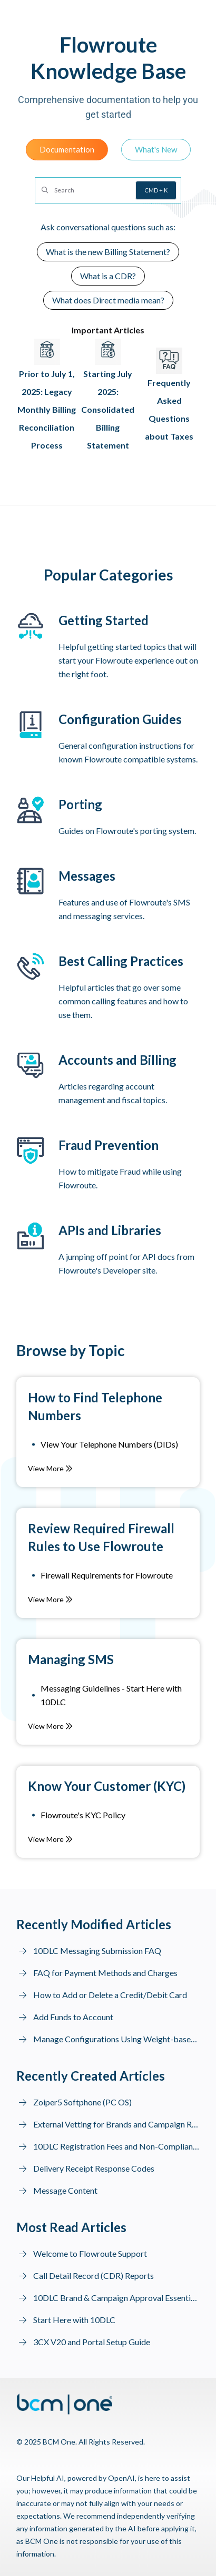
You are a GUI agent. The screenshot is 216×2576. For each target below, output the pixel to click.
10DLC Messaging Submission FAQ (97, 1951)
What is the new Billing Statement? (108, 252)
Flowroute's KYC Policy (83, 1815)
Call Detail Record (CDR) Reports (93, 2275)
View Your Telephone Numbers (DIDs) (109, 1444)
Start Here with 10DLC (74, 2320)
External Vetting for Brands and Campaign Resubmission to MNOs (116, 2124)
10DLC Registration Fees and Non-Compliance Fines (116, 2146)
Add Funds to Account (73, 2017)
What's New (156, 149)
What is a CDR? (108, 276)
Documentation (67, 149)
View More (50, 1468)
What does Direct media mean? (108, 300)
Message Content (65, 2190)
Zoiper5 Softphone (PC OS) (82, 2102)
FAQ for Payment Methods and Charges (105, 1973)
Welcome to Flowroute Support (90, 2253)
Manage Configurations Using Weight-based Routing (116, 2039)
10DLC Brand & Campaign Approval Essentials (116, 2298)
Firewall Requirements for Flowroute (107, 1575)
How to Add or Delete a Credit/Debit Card (110, 1995)
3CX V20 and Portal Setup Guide (91, 2342)
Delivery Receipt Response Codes (93, 2168)
